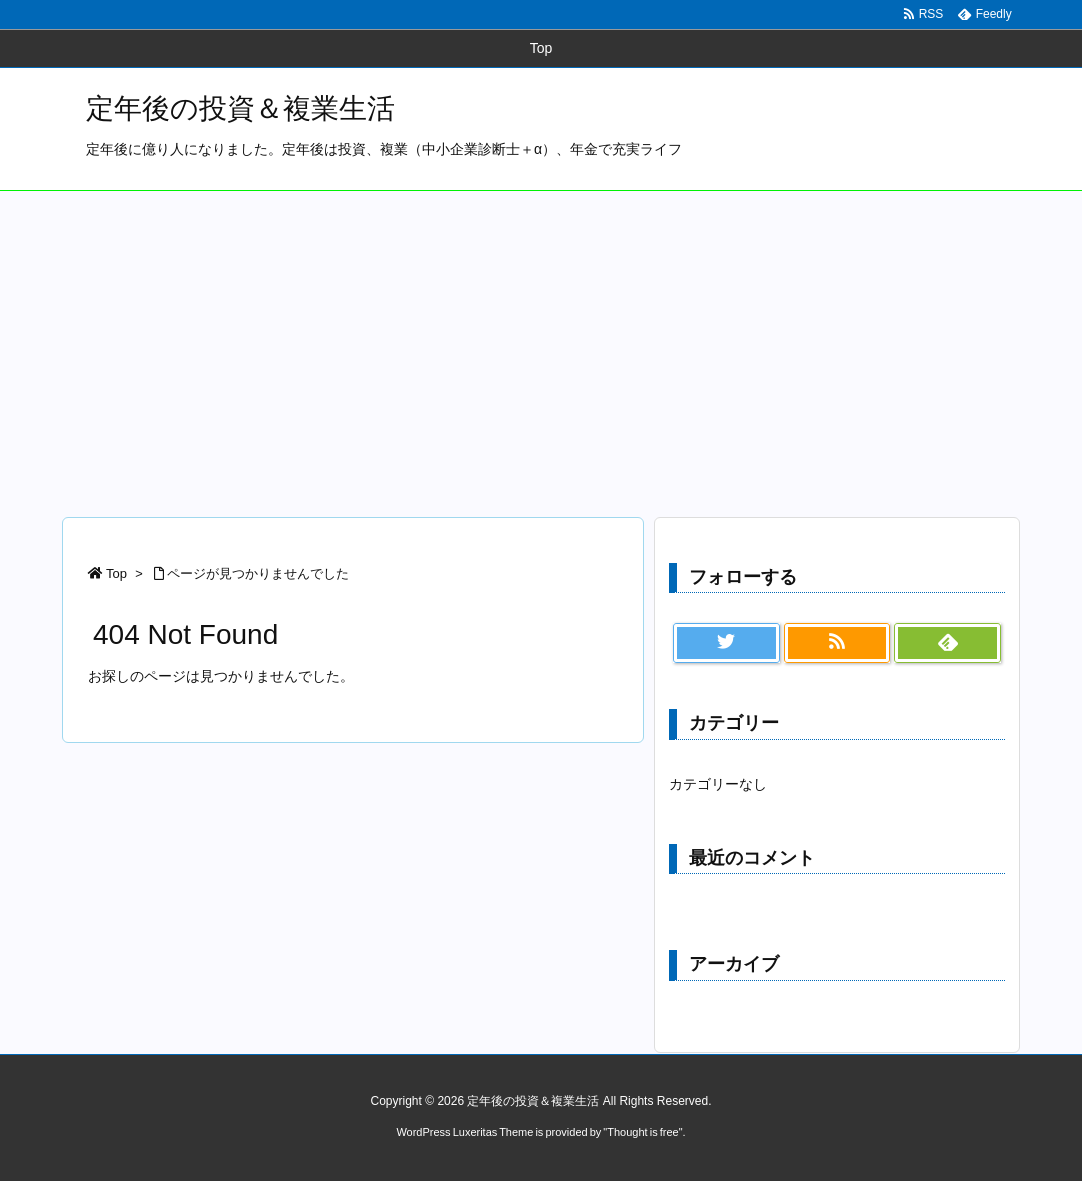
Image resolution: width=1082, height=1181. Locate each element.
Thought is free (642, 1132)
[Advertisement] (541, 341)
